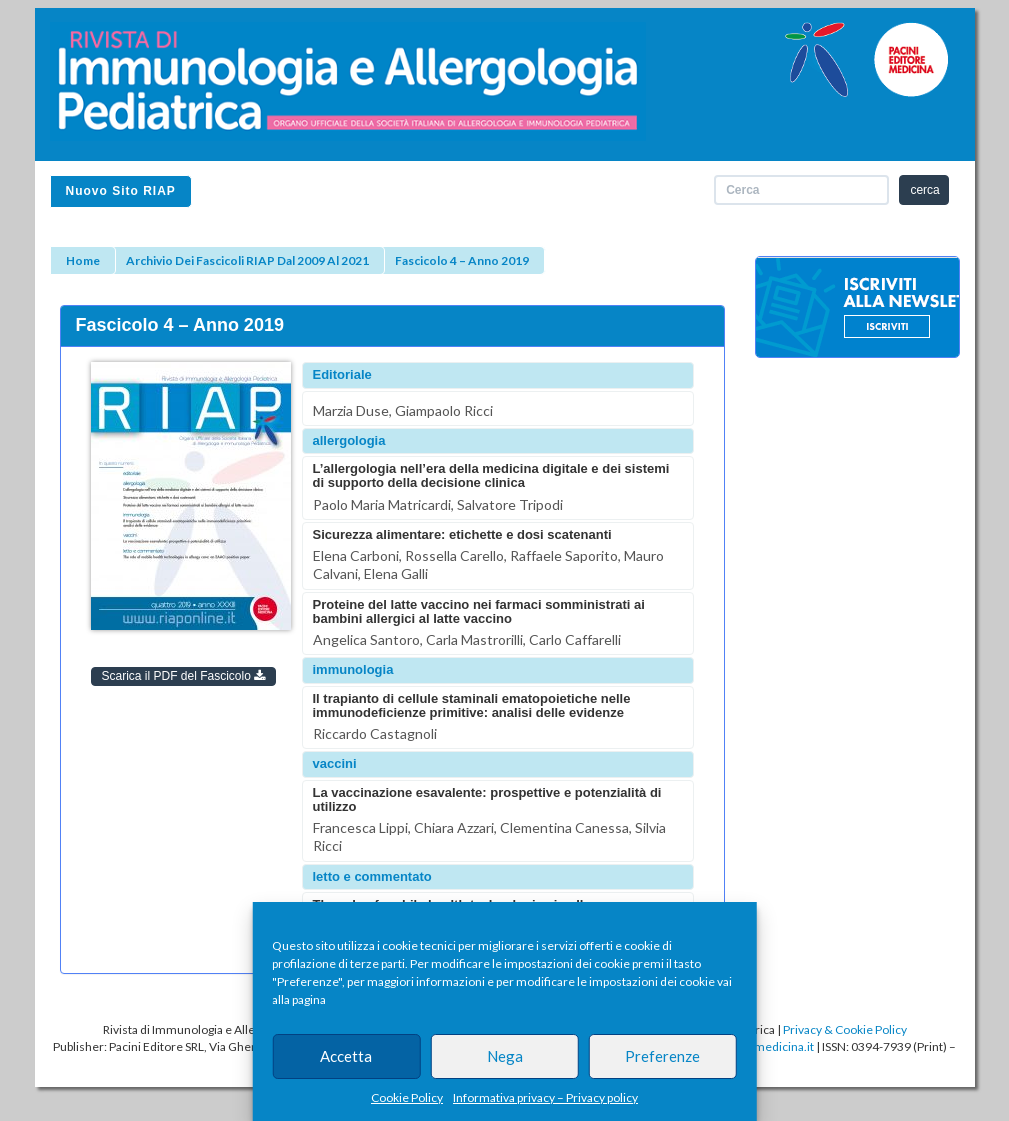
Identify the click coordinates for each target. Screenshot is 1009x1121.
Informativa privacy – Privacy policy (545, 1097)
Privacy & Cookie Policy (845, 1029)
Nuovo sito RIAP (121, 191)
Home (83, 260)
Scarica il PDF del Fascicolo (184, 676)
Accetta (346, 1056)
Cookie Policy (407, 1097)
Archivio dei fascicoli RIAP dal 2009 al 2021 (247, 260)
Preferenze (662, 1056)
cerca (924, 190)
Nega (505, 1056)
